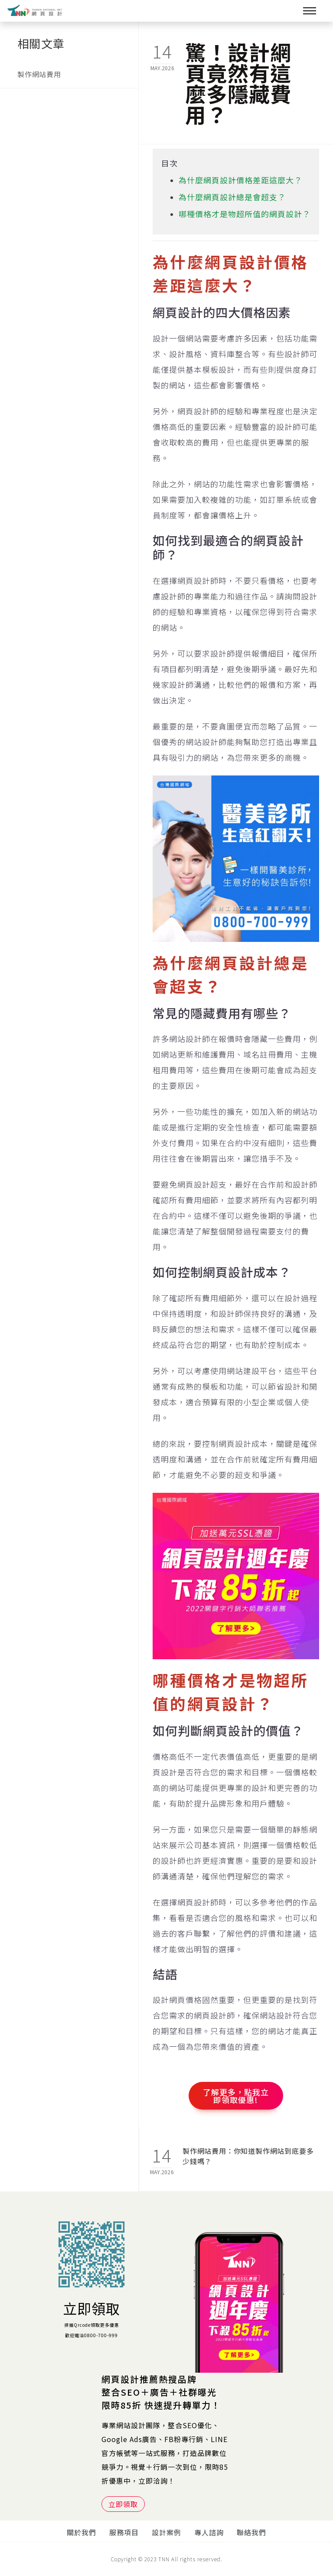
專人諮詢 (209, 2532)
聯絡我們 (251, 2532)
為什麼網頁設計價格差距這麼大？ (240, 180)
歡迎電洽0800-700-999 (91, 2335)
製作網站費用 (39, 74)
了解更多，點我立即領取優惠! (236, 2095)
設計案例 (166, 2532)
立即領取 (91, 2308)
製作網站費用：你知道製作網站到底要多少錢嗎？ (248, 2156)
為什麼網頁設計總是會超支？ (232, 196)
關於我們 (81, 2532)
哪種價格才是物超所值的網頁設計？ (244, 213)
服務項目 (124, 2532)
